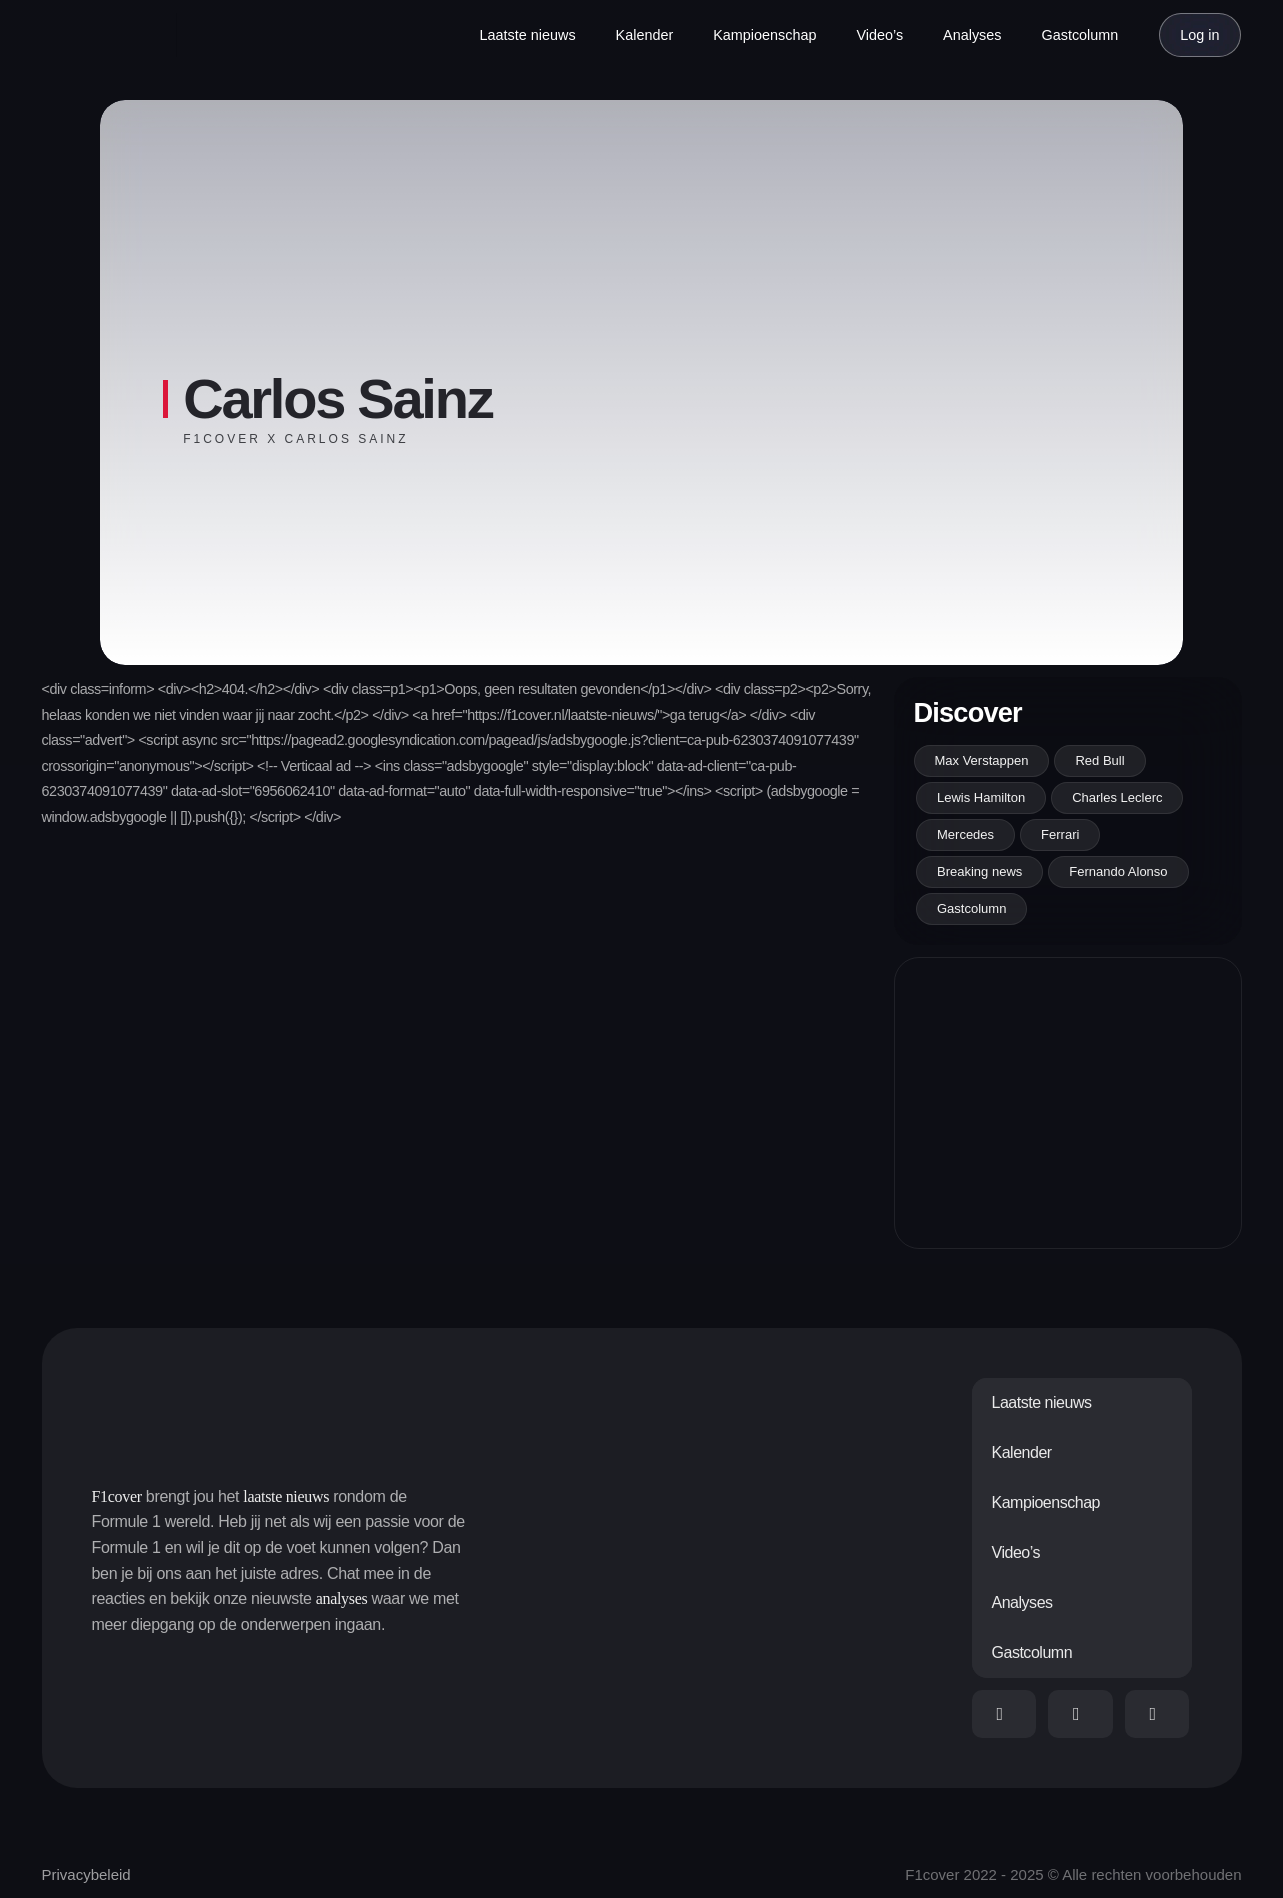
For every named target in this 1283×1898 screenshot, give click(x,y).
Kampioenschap (764, 35)
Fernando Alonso (1118, 871)
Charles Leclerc (1117, 797)
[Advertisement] (1068, 1103)
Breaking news (979, 871)
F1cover (117, 1496)
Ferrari (1060, 834)
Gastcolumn (1080, 35)
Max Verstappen (982, 760)
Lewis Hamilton (981, 797)
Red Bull (1099, 760)
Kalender (645, 35)
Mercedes (965, 834)
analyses (342, 1598)
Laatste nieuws (528, 35)
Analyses (972, 35)
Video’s (879, 35)
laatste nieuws (286, 1496)
